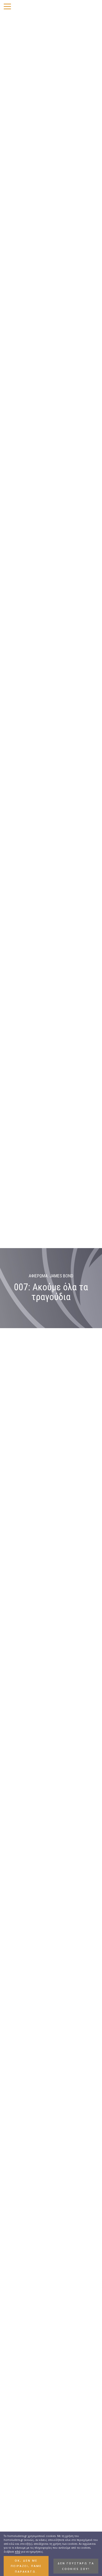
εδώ (17, 2564)
